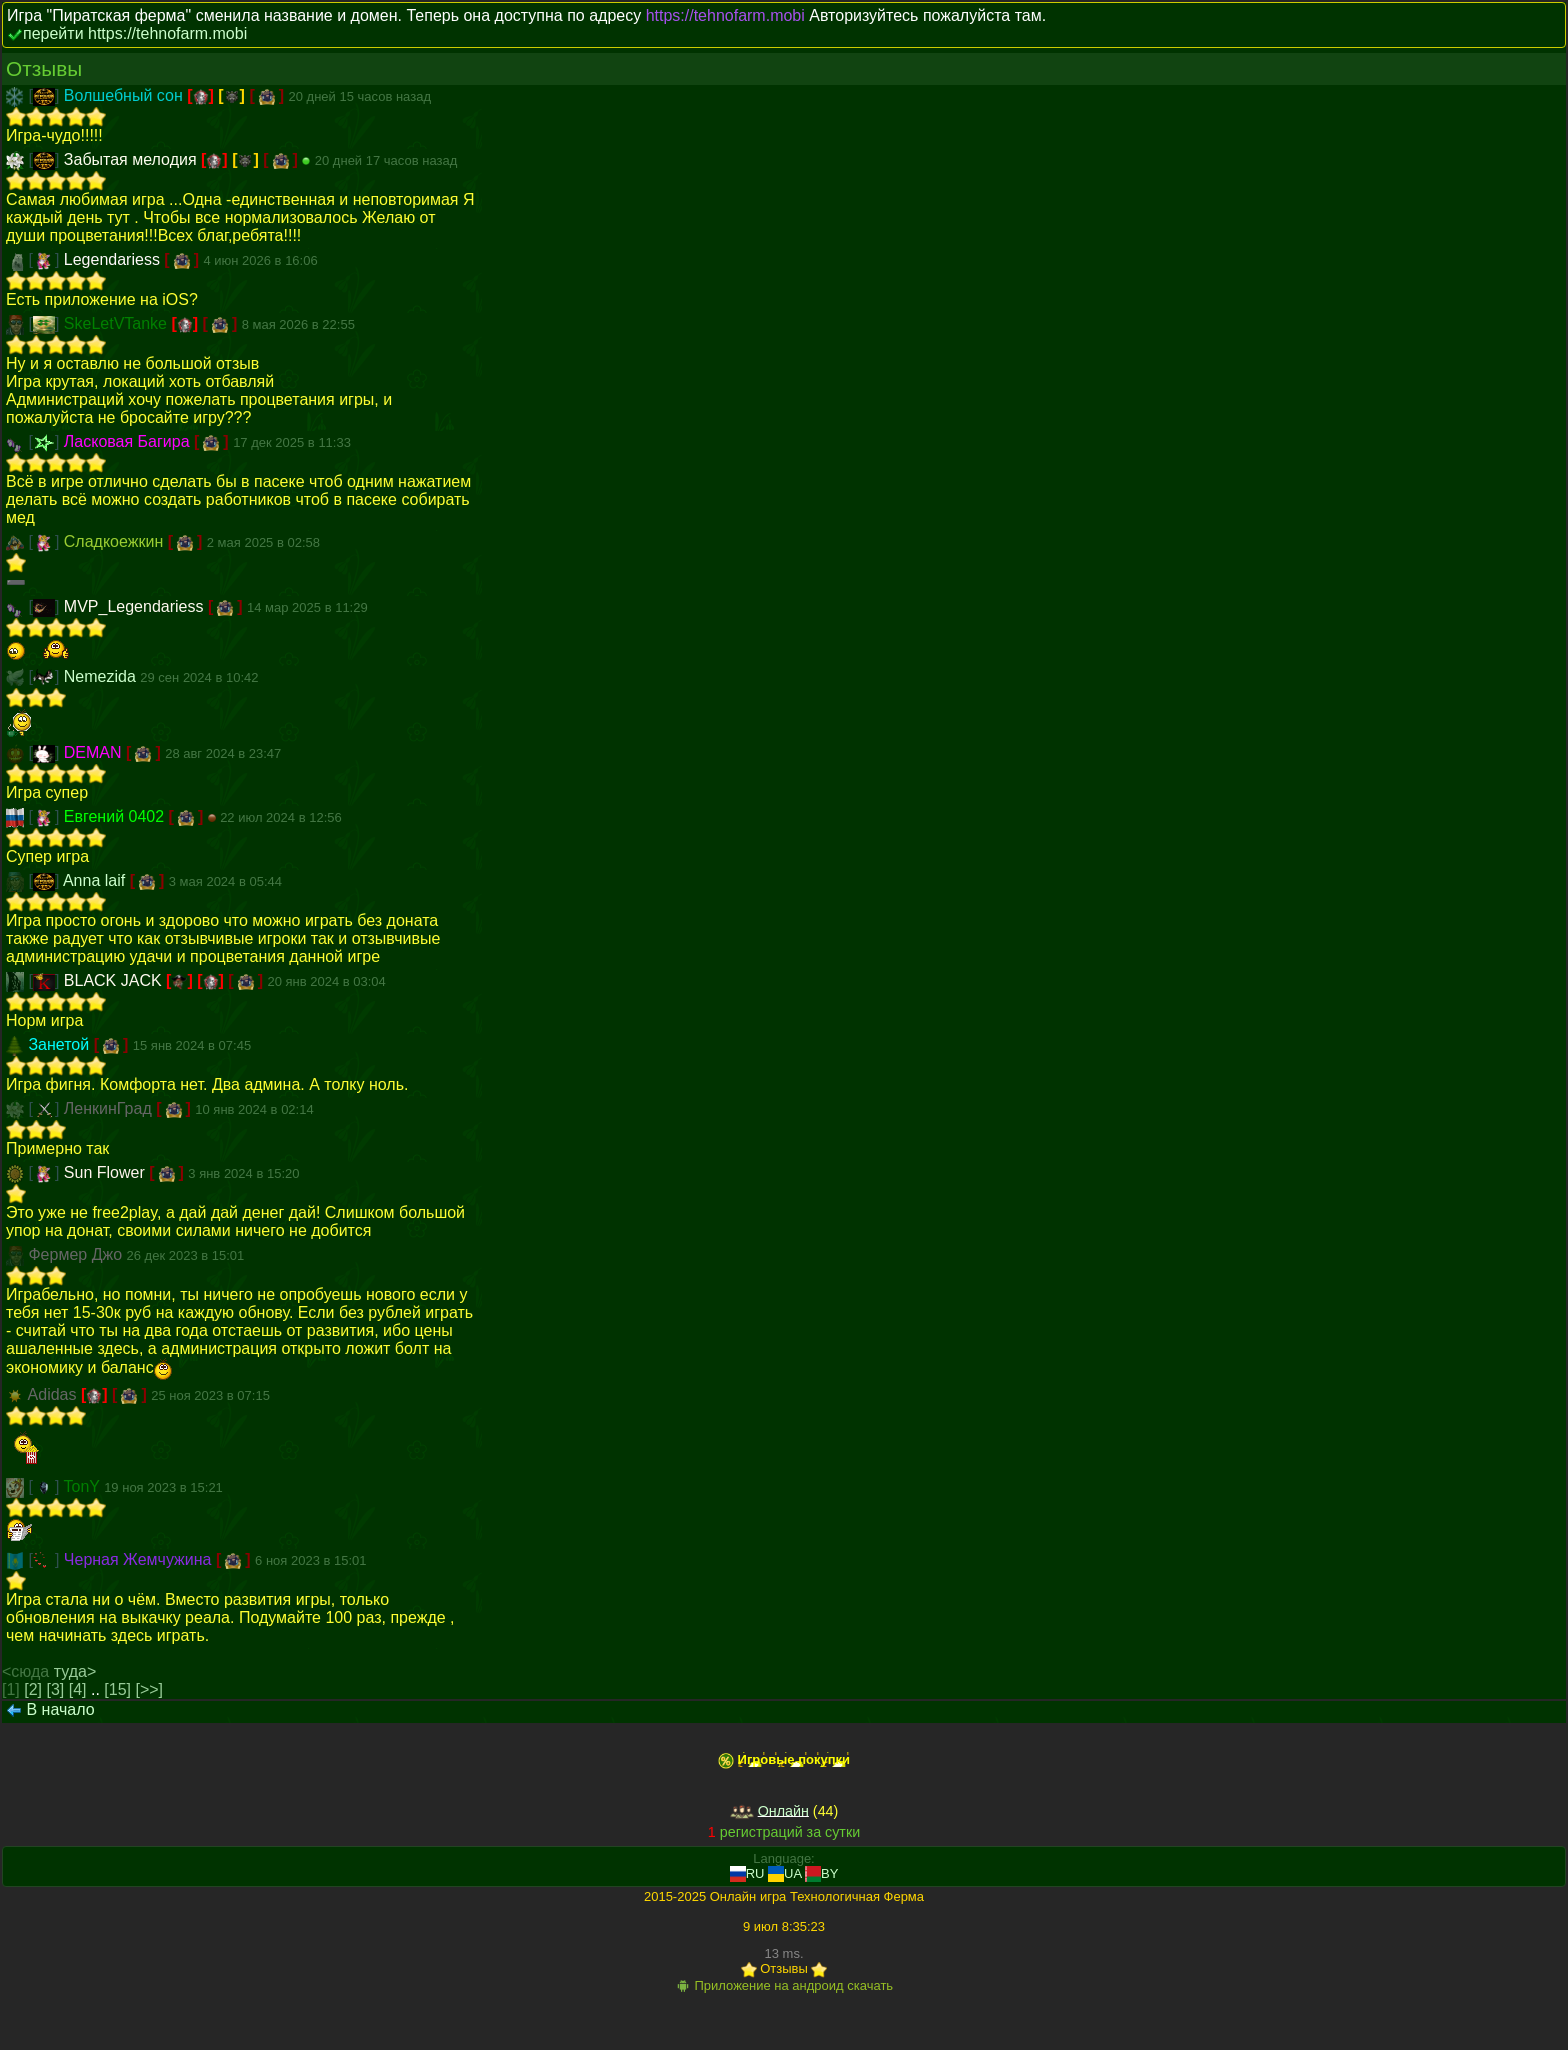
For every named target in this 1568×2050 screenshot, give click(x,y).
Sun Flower (106, 1172)
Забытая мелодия (132, 159)
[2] (33, 1689)
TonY (84, 1486)
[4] (78, 1689)
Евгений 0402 (116, 816)
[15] (117, 1689)
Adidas (54, 1394)
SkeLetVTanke (118, 323)
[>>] (149, 1689)
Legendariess (114, 259)
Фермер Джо (77, 1254)
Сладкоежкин (116, 541)
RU (747, 1873)
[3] (56, 1689)
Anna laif (96, 880)
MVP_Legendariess (136, 606)
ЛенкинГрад (110, 1108)
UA (784, 1873)
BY (821, 1873)
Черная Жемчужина (140, 1559)
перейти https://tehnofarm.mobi (135, 33)
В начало (60, 1709)
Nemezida (102, 676)
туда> (75, 1671)
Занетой (60, 1044)
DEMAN (95, 752)
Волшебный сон (125, 95)
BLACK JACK (115, 980)
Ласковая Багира (129, 441)
